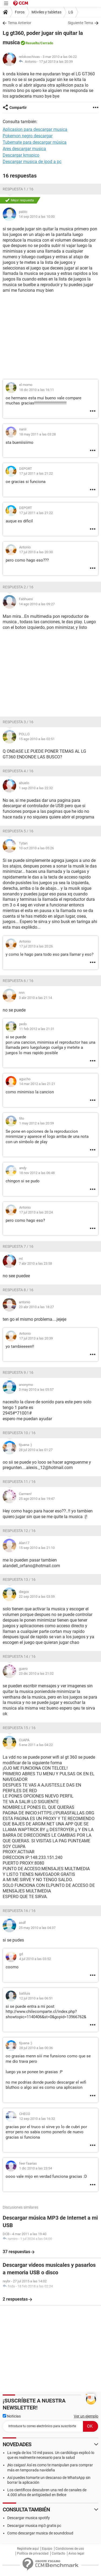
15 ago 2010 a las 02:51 (37, 739)
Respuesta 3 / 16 (18, 722)
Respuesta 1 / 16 (18, 189)
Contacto (58, 2553)
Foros (20, 12)
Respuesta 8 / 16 (18, 1290)
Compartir (18, 107)
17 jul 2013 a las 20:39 (56, 62)
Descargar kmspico (21, 155)
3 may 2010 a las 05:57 (36, 1389)
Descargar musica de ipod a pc (32, 161)
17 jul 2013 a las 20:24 (36, 1212)
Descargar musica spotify (28, 2518)
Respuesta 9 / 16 (18, 1372)
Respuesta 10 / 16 (19, 1433)
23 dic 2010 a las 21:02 (36, 1673)
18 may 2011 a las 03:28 (37, 434)
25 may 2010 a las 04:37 (37, 1928)
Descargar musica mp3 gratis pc (34, 2525)
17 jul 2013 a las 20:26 (36, 946)
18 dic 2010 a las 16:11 (36, 390)
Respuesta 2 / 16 (18, 587)
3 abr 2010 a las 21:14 (35, 998)
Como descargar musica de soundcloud (40, 2533)
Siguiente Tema (80, 23)
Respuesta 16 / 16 (19, 1911)
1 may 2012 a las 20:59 (36, 1123)
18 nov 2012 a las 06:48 (37, 1173)
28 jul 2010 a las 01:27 (36, 1450)
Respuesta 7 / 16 (18, 1246)
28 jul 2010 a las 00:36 (36, 2048)
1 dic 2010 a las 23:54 (35, 2168)
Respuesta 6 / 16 (18, 981)
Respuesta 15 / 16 (19, 1728)
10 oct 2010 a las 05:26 (36, 848)
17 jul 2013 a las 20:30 (36, 552)
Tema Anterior (19, 23)
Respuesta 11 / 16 (19, 1481)
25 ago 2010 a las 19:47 (37, 1499)
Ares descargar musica (24, 148)
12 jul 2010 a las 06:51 (36, 1998)
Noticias (12, 2416)
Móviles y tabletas (46, 12)
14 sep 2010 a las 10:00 (37, 217)
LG (70, 12)
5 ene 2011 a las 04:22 (36, 1745)
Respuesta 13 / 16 (19, 1579)
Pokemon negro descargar (28, 135)
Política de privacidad (32, 2553)
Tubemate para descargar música (35, 142)
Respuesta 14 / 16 (19, 1656)
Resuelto (32, 43)
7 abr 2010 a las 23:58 (35, 1263)
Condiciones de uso (69, 2549)
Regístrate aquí (28, 2549)
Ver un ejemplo (86, 2416)
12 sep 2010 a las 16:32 (37, 2119)
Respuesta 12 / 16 (19, 1531)
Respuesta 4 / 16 (18, 771)
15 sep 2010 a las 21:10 (37, 1548)
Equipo (47, 2549)
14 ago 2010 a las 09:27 (37, 604)
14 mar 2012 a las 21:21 (37, 1084)
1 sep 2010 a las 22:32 (36, 788)
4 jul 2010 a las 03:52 (35, 1959)
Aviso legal (76, 2553)
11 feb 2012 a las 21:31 (36, 1029)
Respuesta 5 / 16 (18, 831)
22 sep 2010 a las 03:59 (37, 1597)
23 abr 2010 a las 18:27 (36, 1307)
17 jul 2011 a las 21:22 (36, 473)
